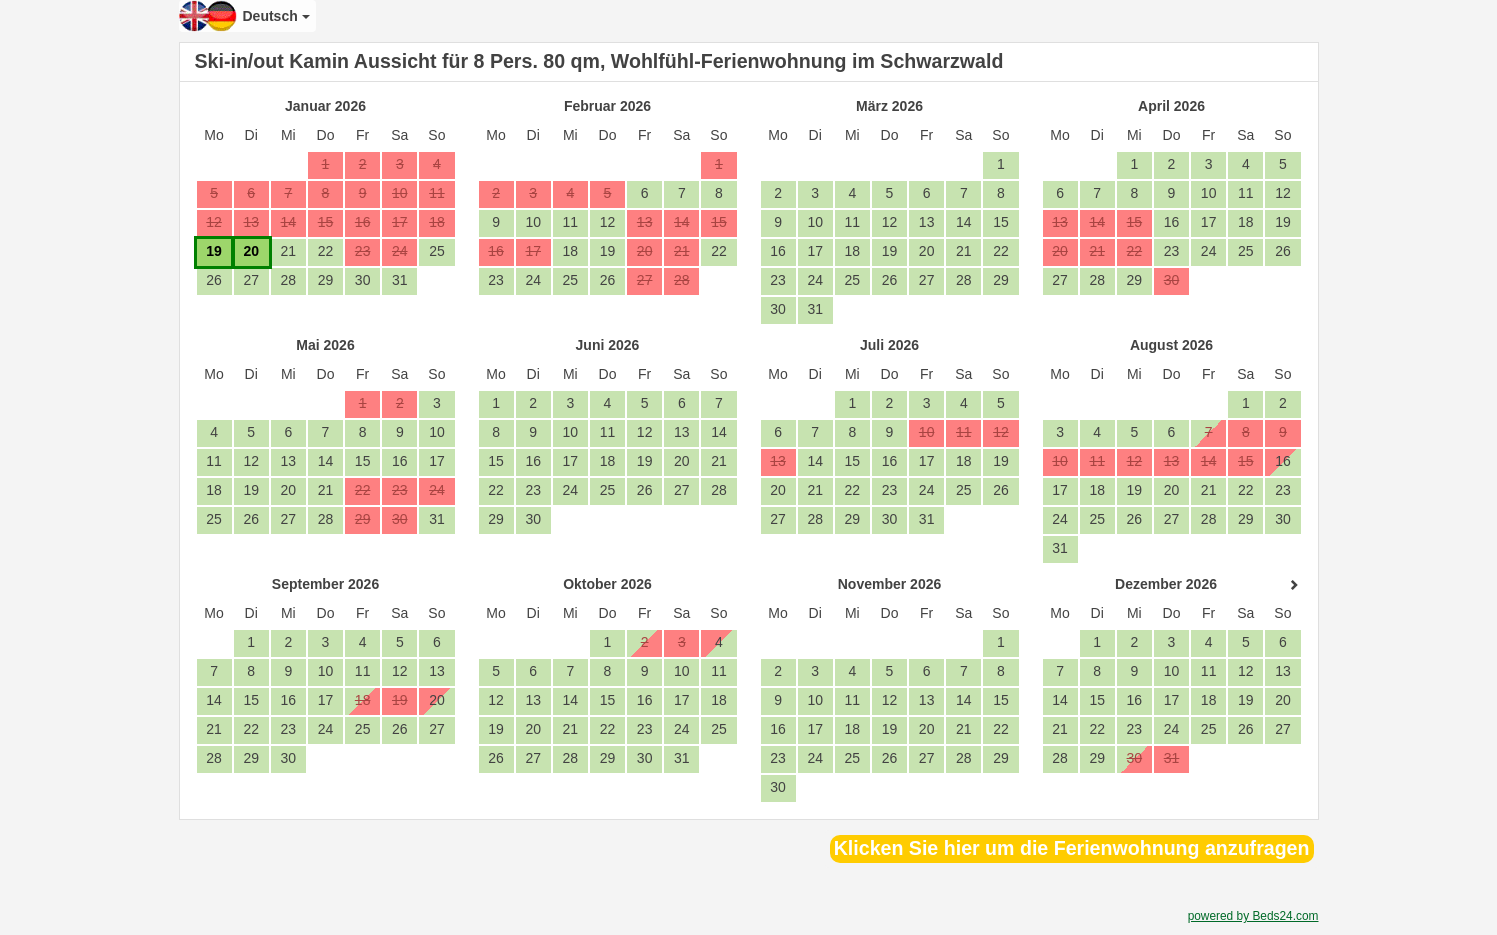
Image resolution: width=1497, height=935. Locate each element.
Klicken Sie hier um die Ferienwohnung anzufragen (1072, 848)
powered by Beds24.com (1253, 916)
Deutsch (276, 16)
